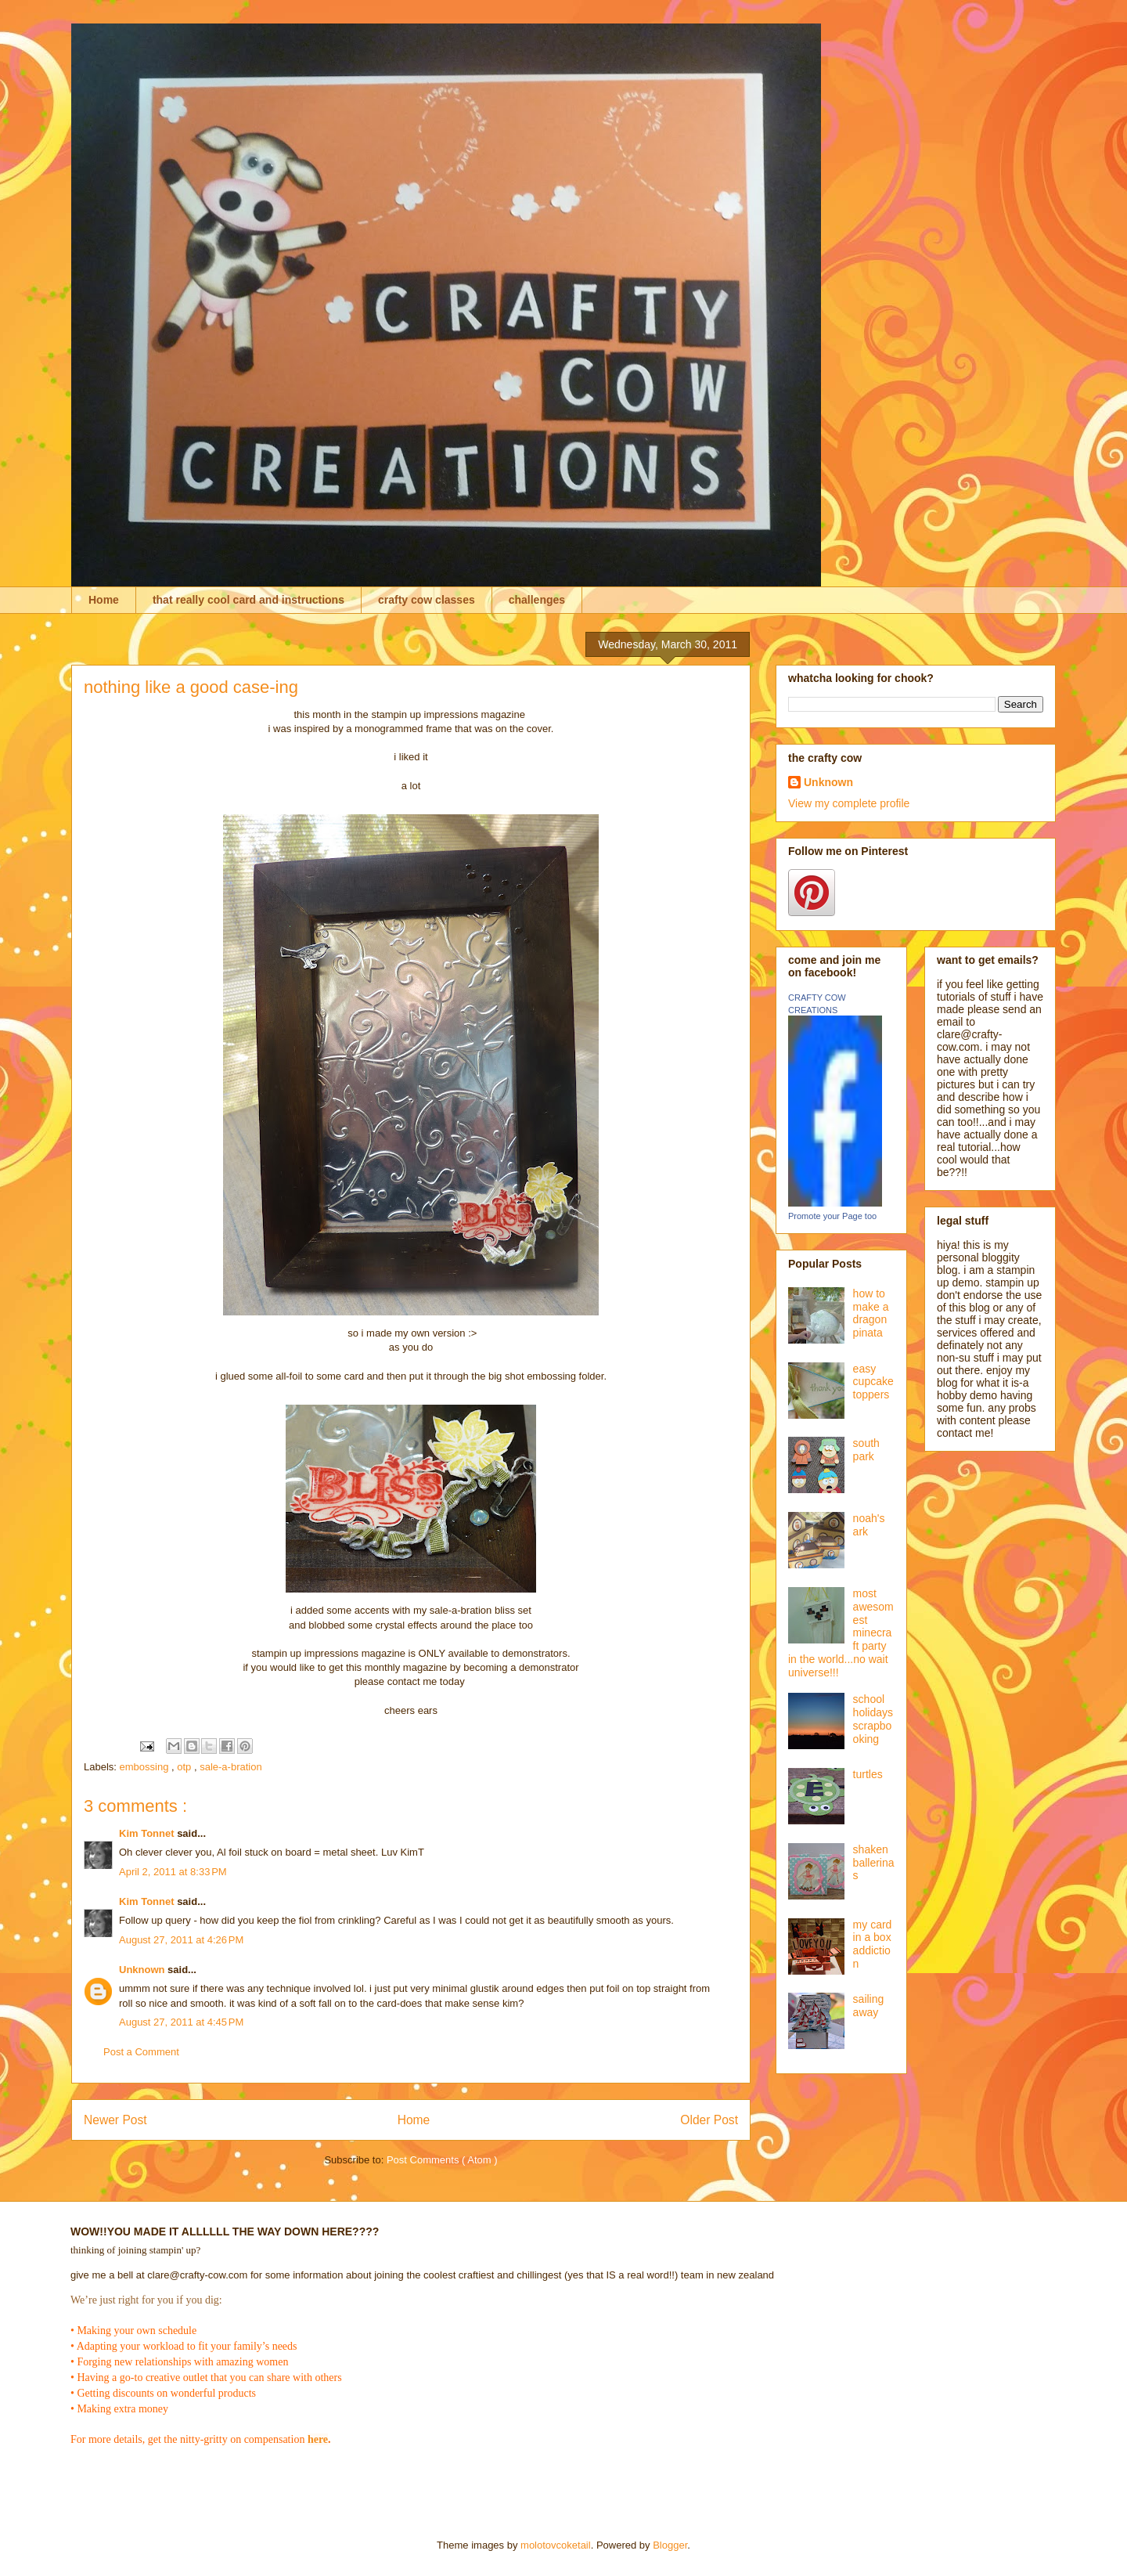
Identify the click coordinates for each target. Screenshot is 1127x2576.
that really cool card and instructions (248, 599)
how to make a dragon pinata (871, 1313)
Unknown (143, 1969)
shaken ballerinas (874, 1862)
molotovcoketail (555, 2545)
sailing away (868, 2006)
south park (866, 1450)
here (318, 2439)
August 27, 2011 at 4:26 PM (181, 1940)
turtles (868, 1774)
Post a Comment (141, 2052)
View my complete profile (848, 803)
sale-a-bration (231, 1767)
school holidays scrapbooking (873, 1718)
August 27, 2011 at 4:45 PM (181, 2022)
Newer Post (115, 2120)
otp (185, 1767)
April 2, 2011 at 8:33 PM (173, 1872)
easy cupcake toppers (873, 1382)
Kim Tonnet (148, 1833)
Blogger (670, 2545)
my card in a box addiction (872, 1944)
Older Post (709, 2120)
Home (103, 599)
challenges (537, 599)
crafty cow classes (426, 599)
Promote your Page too (832, 1216)
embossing (145, 1767)
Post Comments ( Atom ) (442, 2160)
